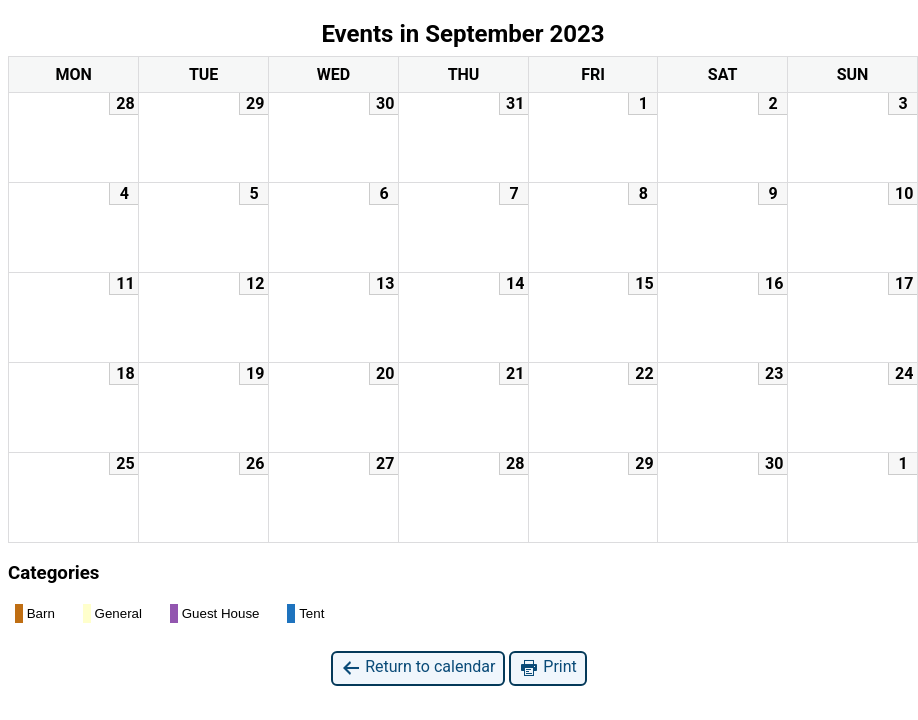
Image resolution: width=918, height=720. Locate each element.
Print (547, 667)
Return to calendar (418, 667)
